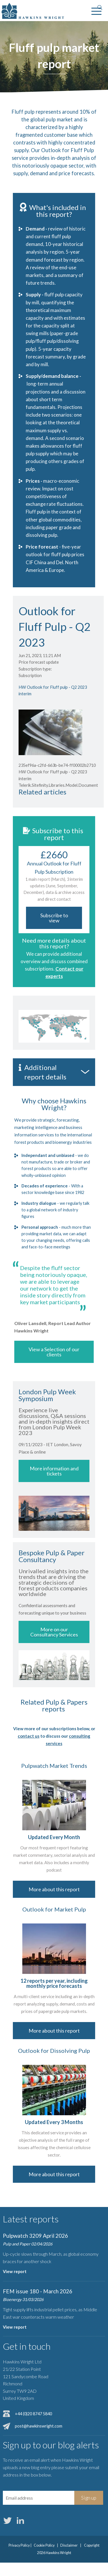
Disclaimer (69, 2545)
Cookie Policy (44, 2545)
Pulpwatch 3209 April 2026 (35, 2235)
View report (15, 2271)
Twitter (7, 2520)
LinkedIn (20, 2520)
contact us (28, 1736)
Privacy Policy (19, 2545)
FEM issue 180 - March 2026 (37, 2291)
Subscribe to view (54, 918)
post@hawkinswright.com (38, 2426)
